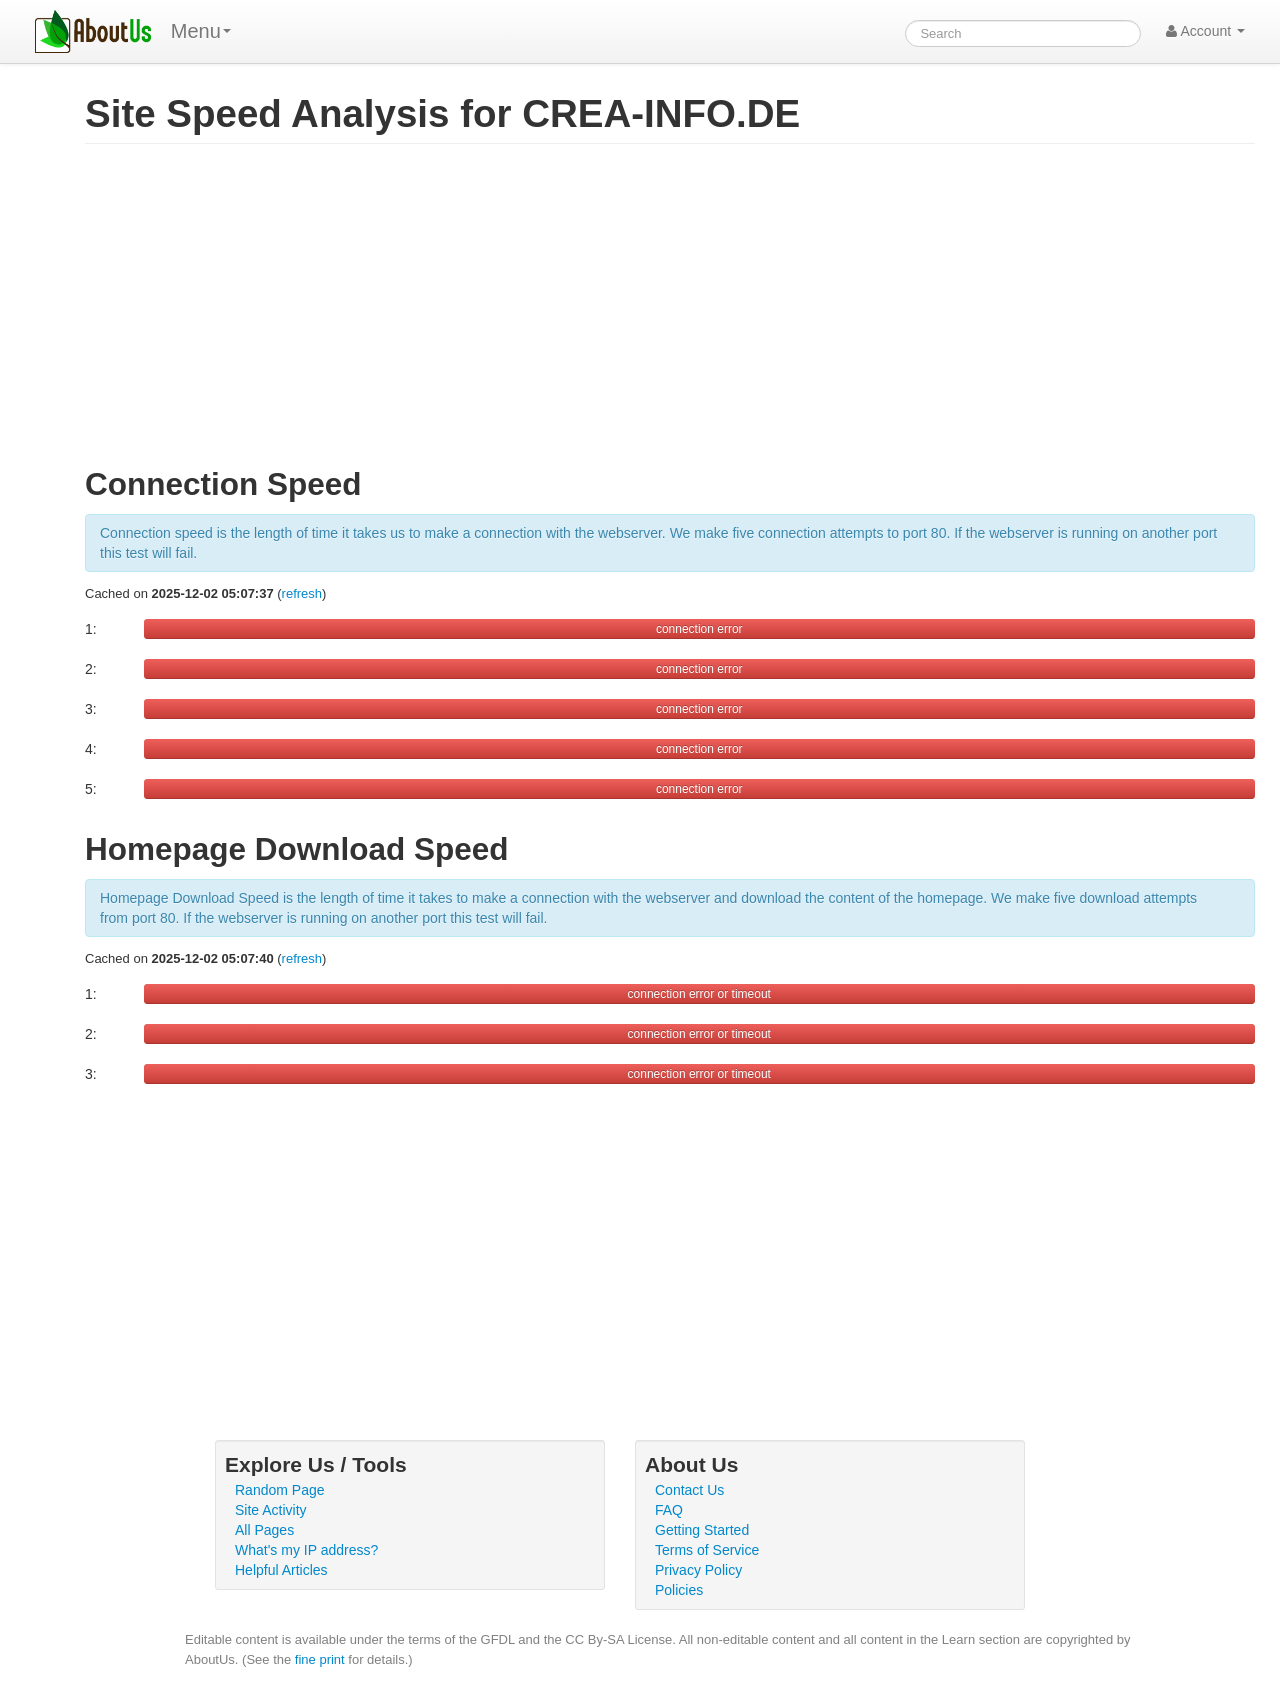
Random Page (280, 1490)
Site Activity (271, 1510)
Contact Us (689, 1490)
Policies (679, 1590)
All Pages (264, 1530)
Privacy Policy (698, 1570)
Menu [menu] (201, 31)
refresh (302, 593)
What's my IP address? (306, 1550)
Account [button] (1205, 31)
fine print (320, 1659)
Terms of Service (707, 1550)
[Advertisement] (670, 314)
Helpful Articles (281, 1570)
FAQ (669, 1510)
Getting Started (702, 1530)
